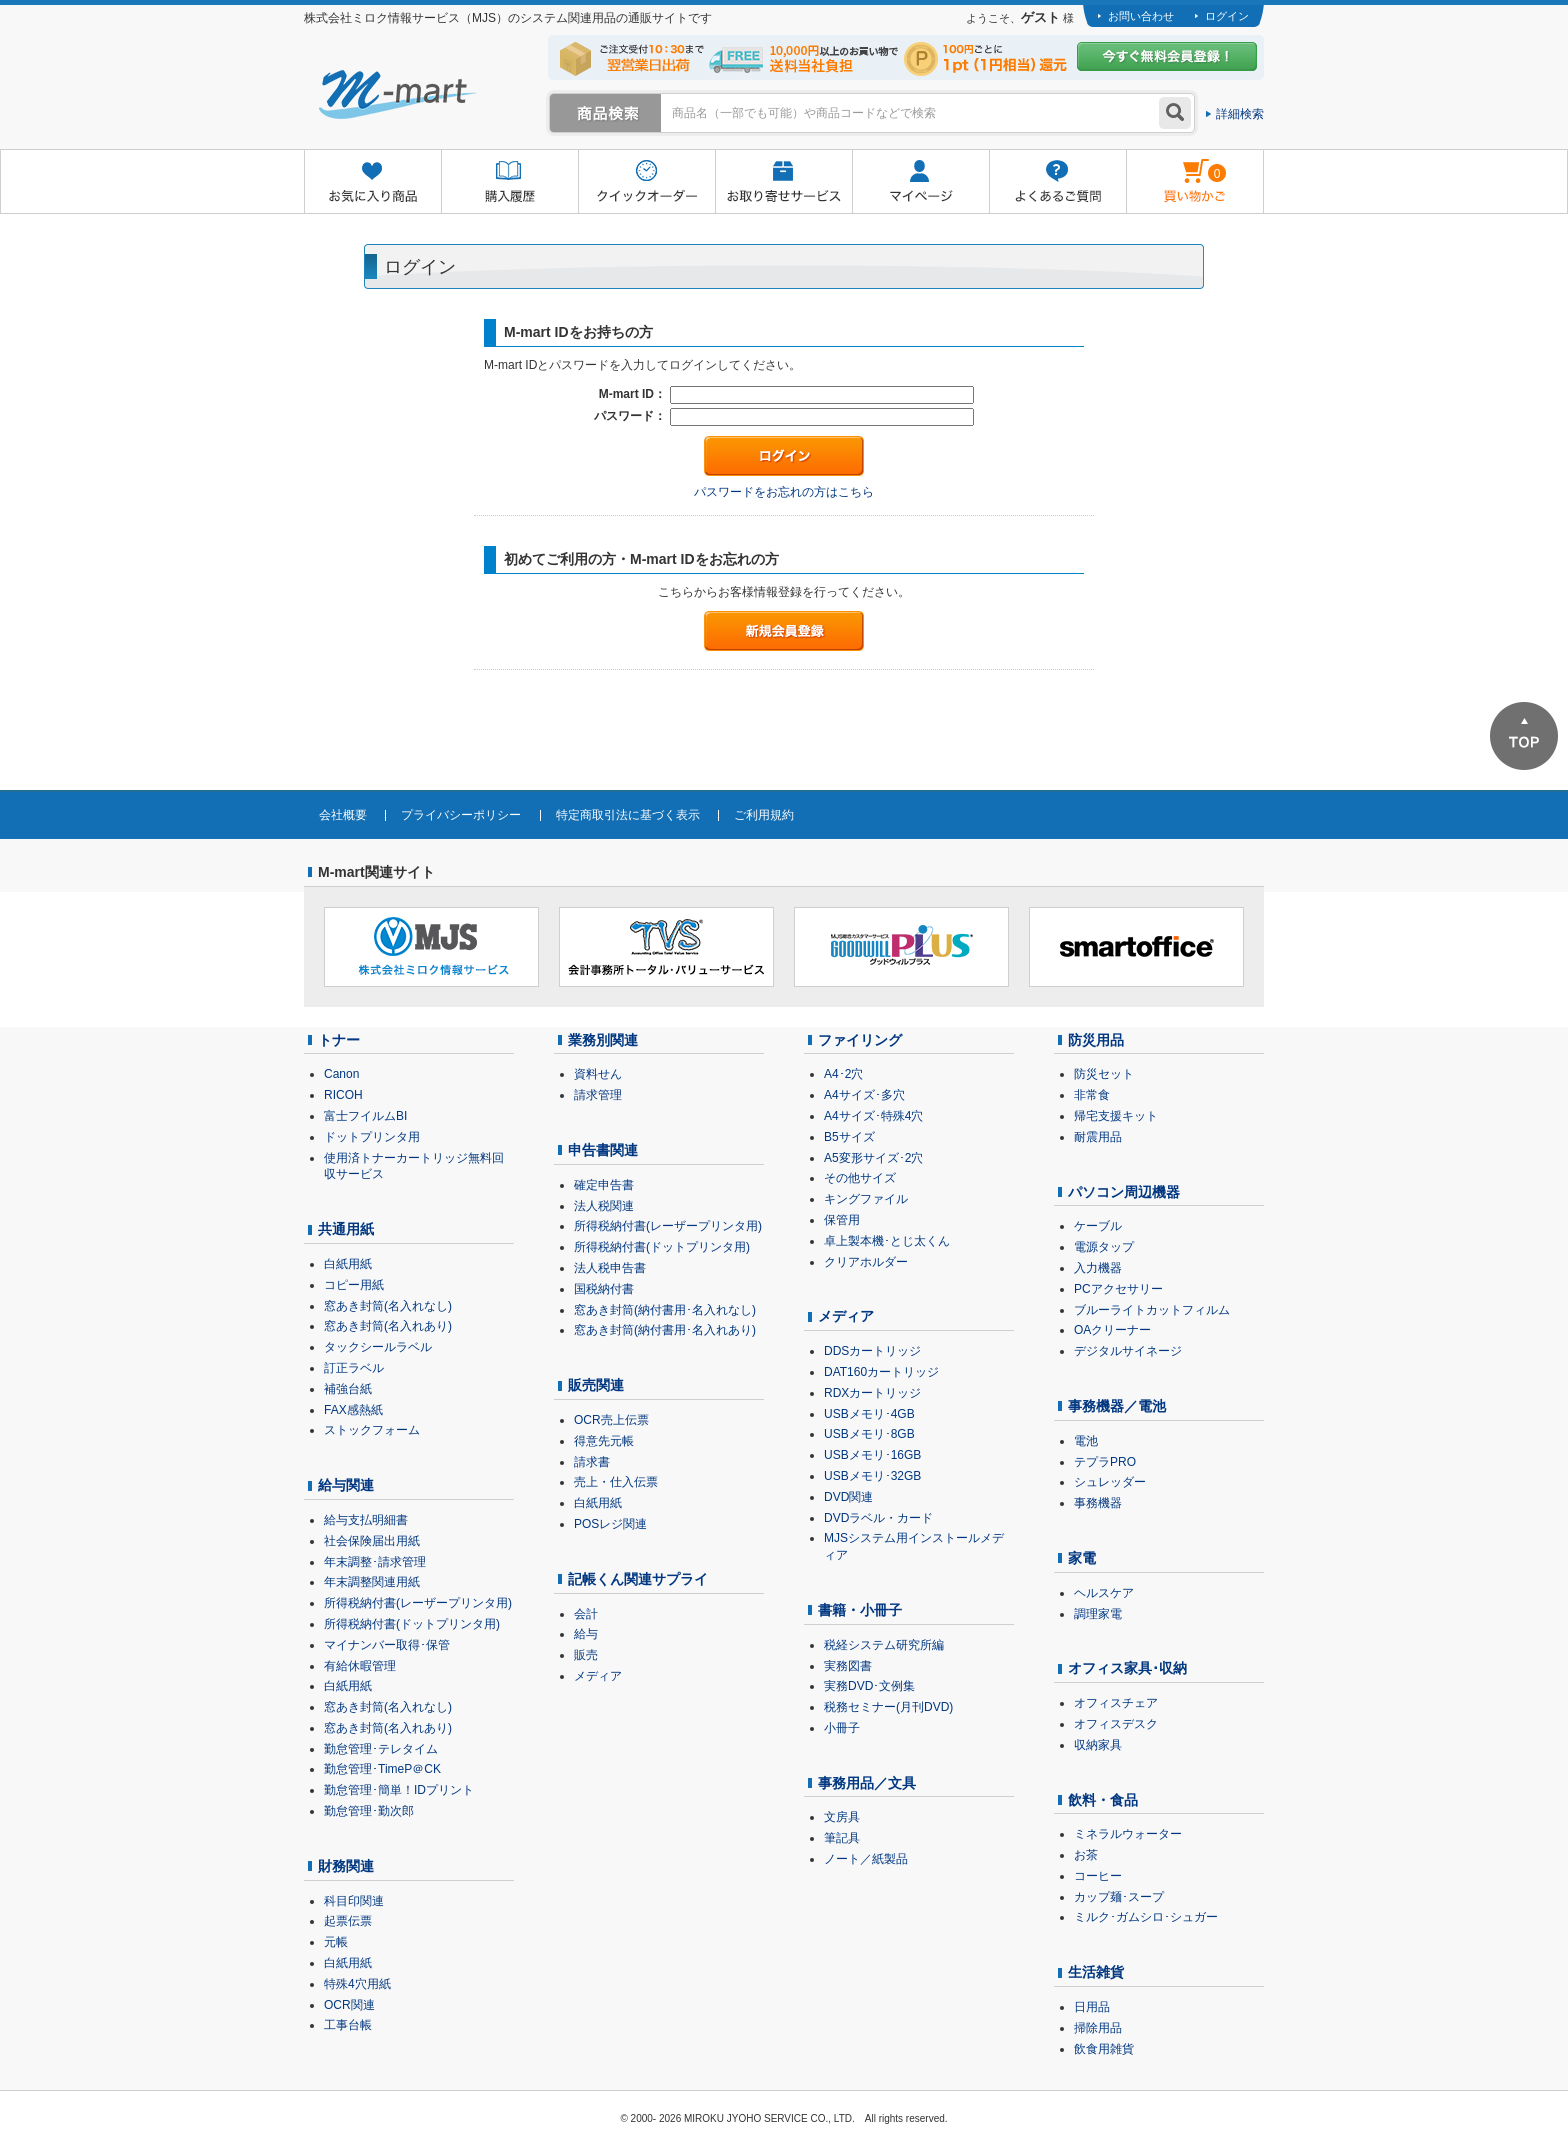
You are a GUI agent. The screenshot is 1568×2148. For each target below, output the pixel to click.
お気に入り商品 (372, 182)
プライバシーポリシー (461, 815)
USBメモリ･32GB (872, 1476)
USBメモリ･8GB (869, 1434)
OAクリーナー (1112, 1330)
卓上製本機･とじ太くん (887, 1241)
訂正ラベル (354, 1368)
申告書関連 (603, 1150)
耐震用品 (1098, 1137)
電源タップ (1104, 1247)
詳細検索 (1240, 114)
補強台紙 (348, 1389)
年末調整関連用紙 (372, 1582)
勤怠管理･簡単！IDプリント (399, 1790)
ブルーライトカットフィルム (1152, 1310)
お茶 (1086, 1855)
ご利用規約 (764, 815)
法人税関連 (604, 1206)
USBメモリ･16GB (872, 1455)
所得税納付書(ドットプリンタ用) (412, 1624)
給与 (586, 1634)
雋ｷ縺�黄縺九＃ (1176, 168)
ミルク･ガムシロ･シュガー (1146, 1917)
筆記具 (842, 1838)
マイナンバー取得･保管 (387, 1645)
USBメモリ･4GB (869, 1414)
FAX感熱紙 (353, 1410)
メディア (598, 1676)
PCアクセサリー (1118, 1289)
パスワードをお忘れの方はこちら (784, 492)
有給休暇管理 (360, 1666)
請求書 (592, 1462)
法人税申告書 (610, 1268)
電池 (1086, 1441)
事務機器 (1098, 1503)
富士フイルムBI (365, 1116)
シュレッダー (1110, 1482)
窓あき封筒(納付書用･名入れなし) (665, 1310)
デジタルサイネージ (1128, 1351)
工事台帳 (348, 2025)
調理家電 (1098, 1614)
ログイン (1227, 16)
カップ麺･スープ (1119, 1897)
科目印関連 (354, 1901)
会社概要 (343, 815)
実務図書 (848, 1666)
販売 (586, 1655)
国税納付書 (604, 1289)
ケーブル (1098, 1226)
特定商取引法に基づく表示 (628, 815)
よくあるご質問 (1057, 182)
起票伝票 (348, 1921)
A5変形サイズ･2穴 (873, 1158)
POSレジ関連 (610, 1524)
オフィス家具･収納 (1127, 1668)
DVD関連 (848, 1497)
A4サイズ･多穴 (864, 1095)
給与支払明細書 (366, 1520)
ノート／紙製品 (866, 1859)
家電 (1082, 1558)
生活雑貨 (1096, 1972)
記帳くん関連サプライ (638, 1579)
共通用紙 (346, 1229)
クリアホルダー (866, 1262)
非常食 (1092, 1095)
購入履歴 (509, 182)
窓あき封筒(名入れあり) (388, 1326)
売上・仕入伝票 (616, 1482)
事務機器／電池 (1117, 1406)
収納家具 (1098, 1745)
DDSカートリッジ (872, 1351)
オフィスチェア (1116, 1703)
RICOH (343, 1095)
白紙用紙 (348, 1264)
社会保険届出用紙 (372, 1541)
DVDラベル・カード (878, 1518)
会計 (586, 1614)
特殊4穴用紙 (357, 1984)
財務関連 (346, 1866)
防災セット (1104, 1074)
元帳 (336, 1942)
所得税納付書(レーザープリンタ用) (418, 1603)
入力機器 (1098, 1268)
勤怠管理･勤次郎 (369, 1811)
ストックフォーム (372, 1430)
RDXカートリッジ (872, 1393)
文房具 (842, 1817)
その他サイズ (860, 1178)
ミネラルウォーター (1128, 1834)
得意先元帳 (604, 1441)
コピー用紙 (354, 1285)
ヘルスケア (1104, 1593)
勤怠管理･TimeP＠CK (382, 1769)
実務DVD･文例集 (869, 1686)
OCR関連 (349, 2005)
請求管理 (598, 1095)
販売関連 (596, 1385)
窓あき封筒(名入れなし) (388, 1306)
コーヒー (1098, 1876)
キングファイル (866, 1199)
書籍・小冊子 (860, 1610)
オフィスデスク (1116, 1724)
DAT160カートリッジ (881, 1372)
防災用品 (1096, 1040)
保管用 (842, 1220)
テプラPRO (1105, 1462)
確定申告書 (604, 1185)
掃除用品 (1098, 2028)
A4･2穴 (843, 1074)
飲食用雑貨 (1104, 2049)
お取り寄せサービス (783, 182)
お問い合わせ (1141, 16)
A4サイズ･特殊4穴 (873, 1116)
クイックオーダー (646, 182)
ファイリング (860, 1040)
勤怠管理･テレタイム (381, 1749)
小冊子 (842, 1728)
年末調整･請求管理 (375, 1562)
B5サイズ (849, 1137)
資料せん (598, 1074)
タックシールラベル (378, 1347)
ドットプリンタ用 (372, 1137)
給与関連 (346, 1485)
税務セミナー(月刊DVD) (888, 1707)
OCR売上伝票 (611, 1420)
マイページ (920, 182)
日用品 (1092, 2007)
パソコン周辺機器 (1124, 1192)
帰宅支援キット (1116, 1116)
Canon (341, 1074)
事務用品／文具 (867, 1783)
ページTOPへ (1524, 736)
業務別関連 (603, 1040)
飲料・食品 (1103, 1800)
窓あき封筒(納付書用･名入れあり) (665, 1330)
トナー (339, 1040)
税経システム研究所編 (884, 1645)
